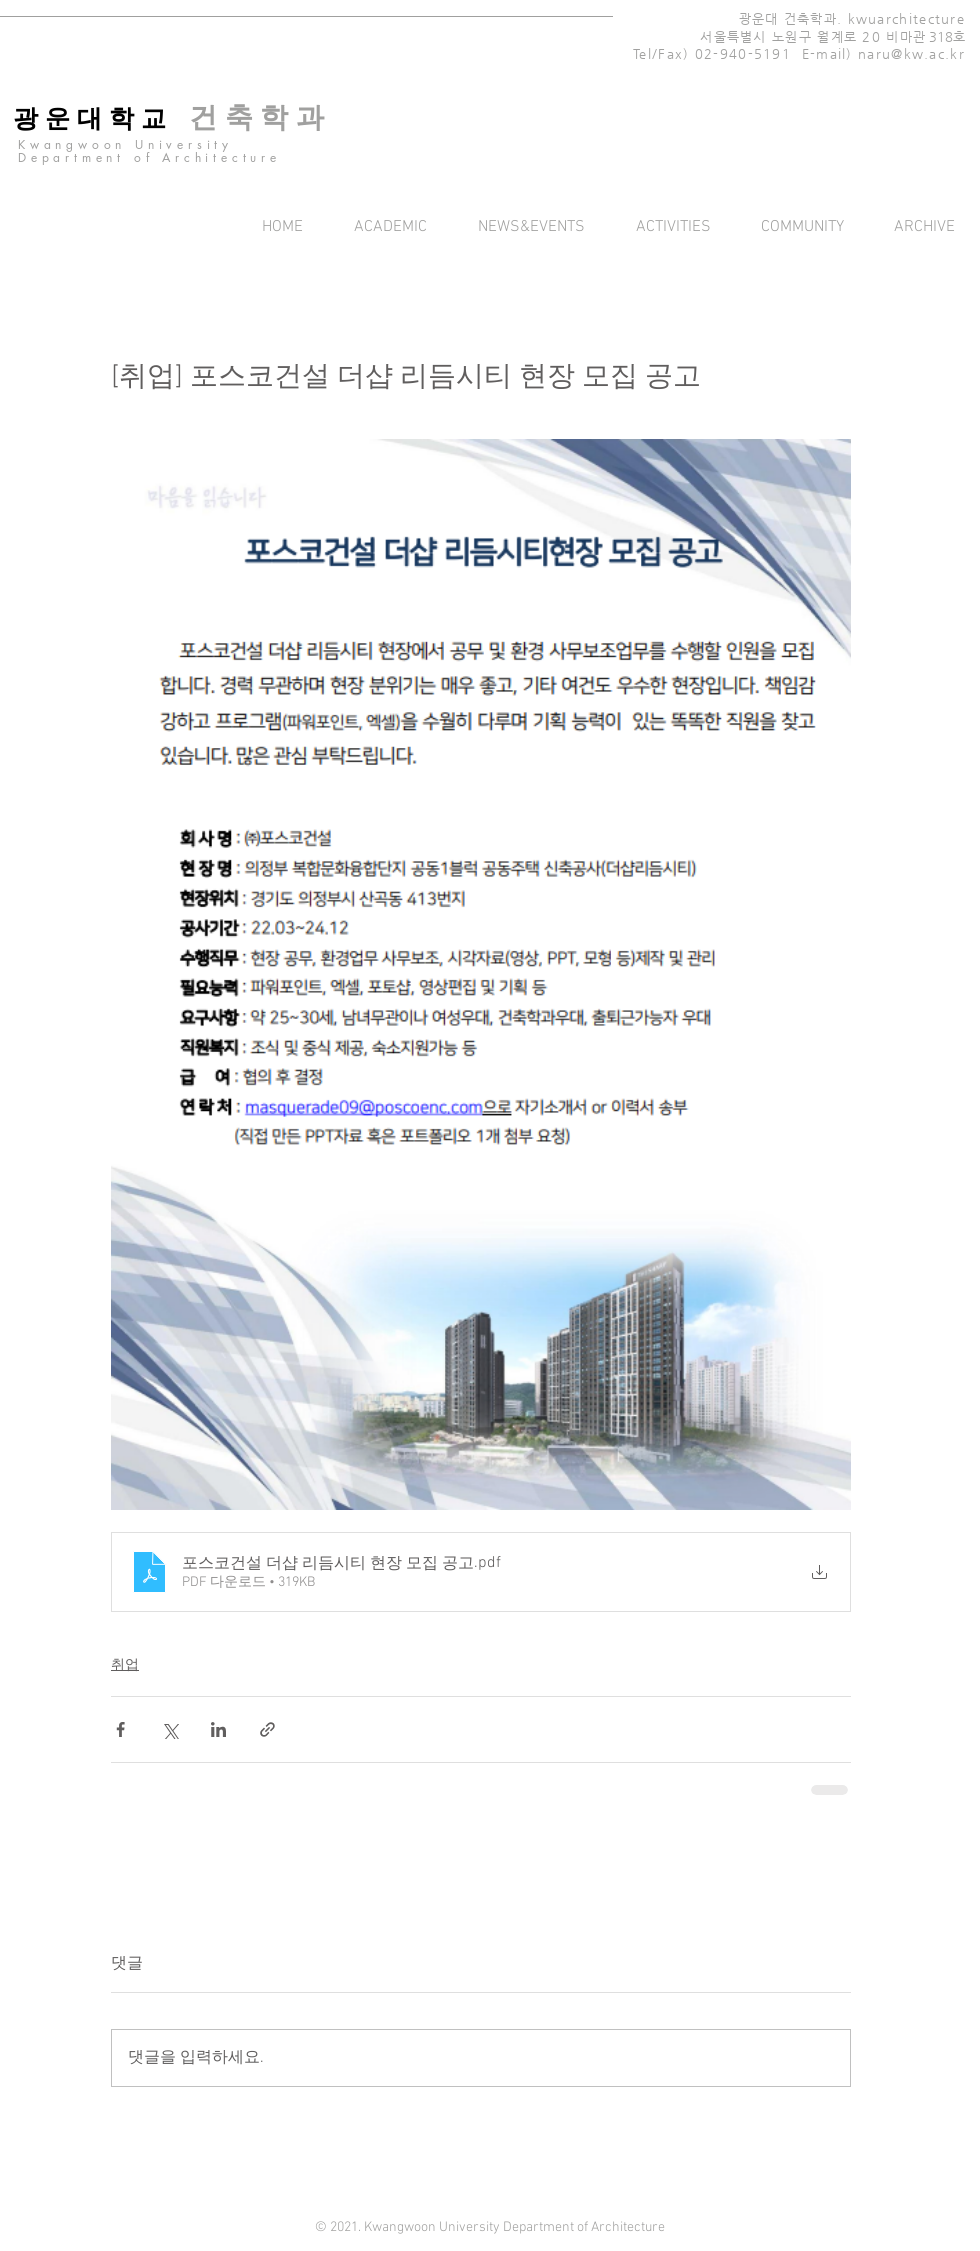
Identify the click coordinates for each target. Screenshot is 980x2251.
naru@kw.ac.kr (911, 53)
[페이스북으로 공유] (120, 1729)
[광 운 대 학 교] (89, 118)
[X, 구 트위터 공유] (169, 1729)
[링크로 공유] (267, 1729)
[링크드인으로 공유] (218, 1729)
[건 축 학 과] (256, 118)
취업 (125, 1665)
